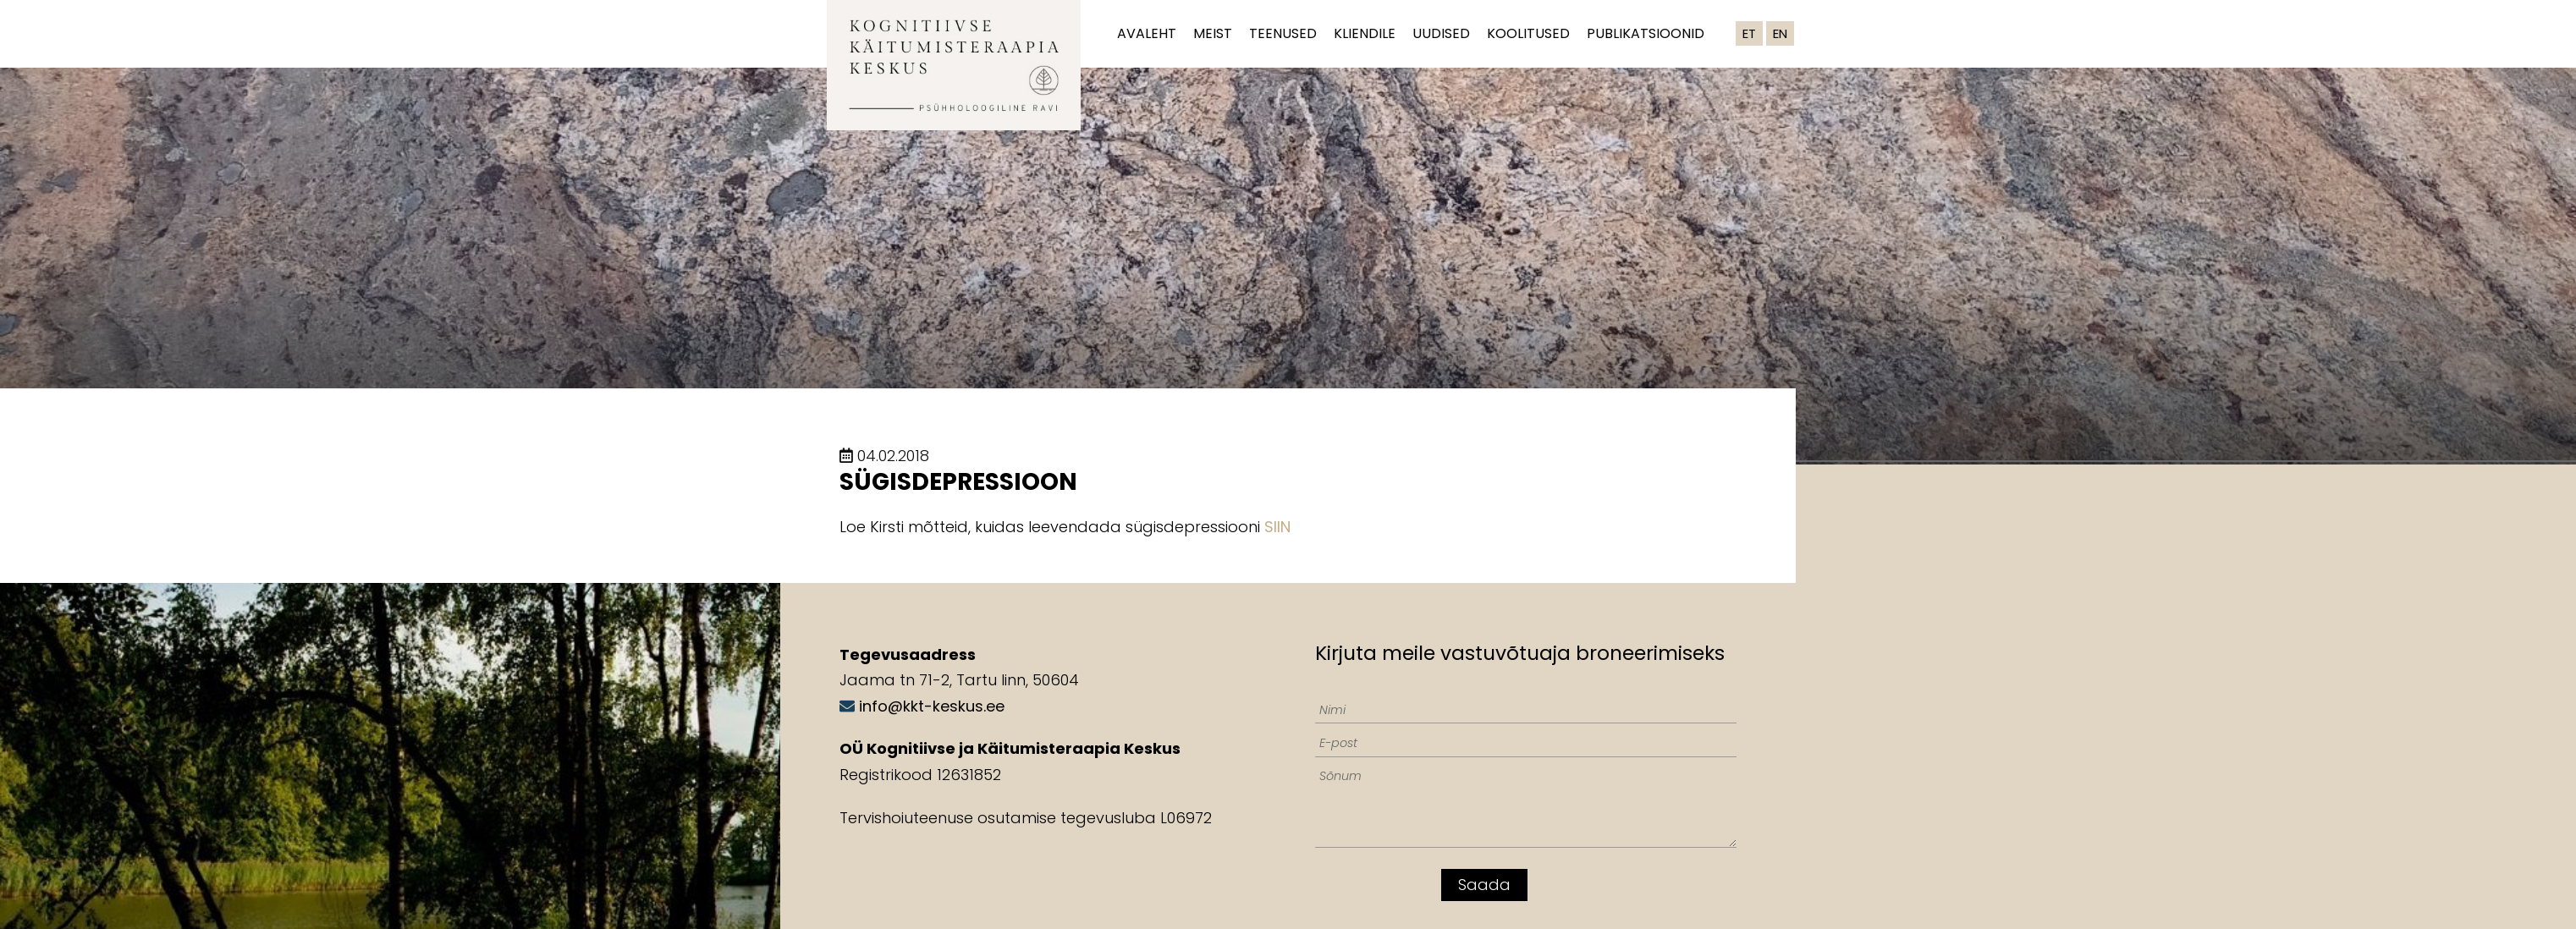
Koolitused (1528, 33)
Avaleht (1146, 33)
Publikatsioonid (1645, 33)
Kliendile (1364, 33)
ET (1749, 33)
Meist (1212, 33)
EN (1780, 33)
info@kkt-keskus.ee (932, 706)
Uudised (1441, 33)
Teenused (1283, 33)
